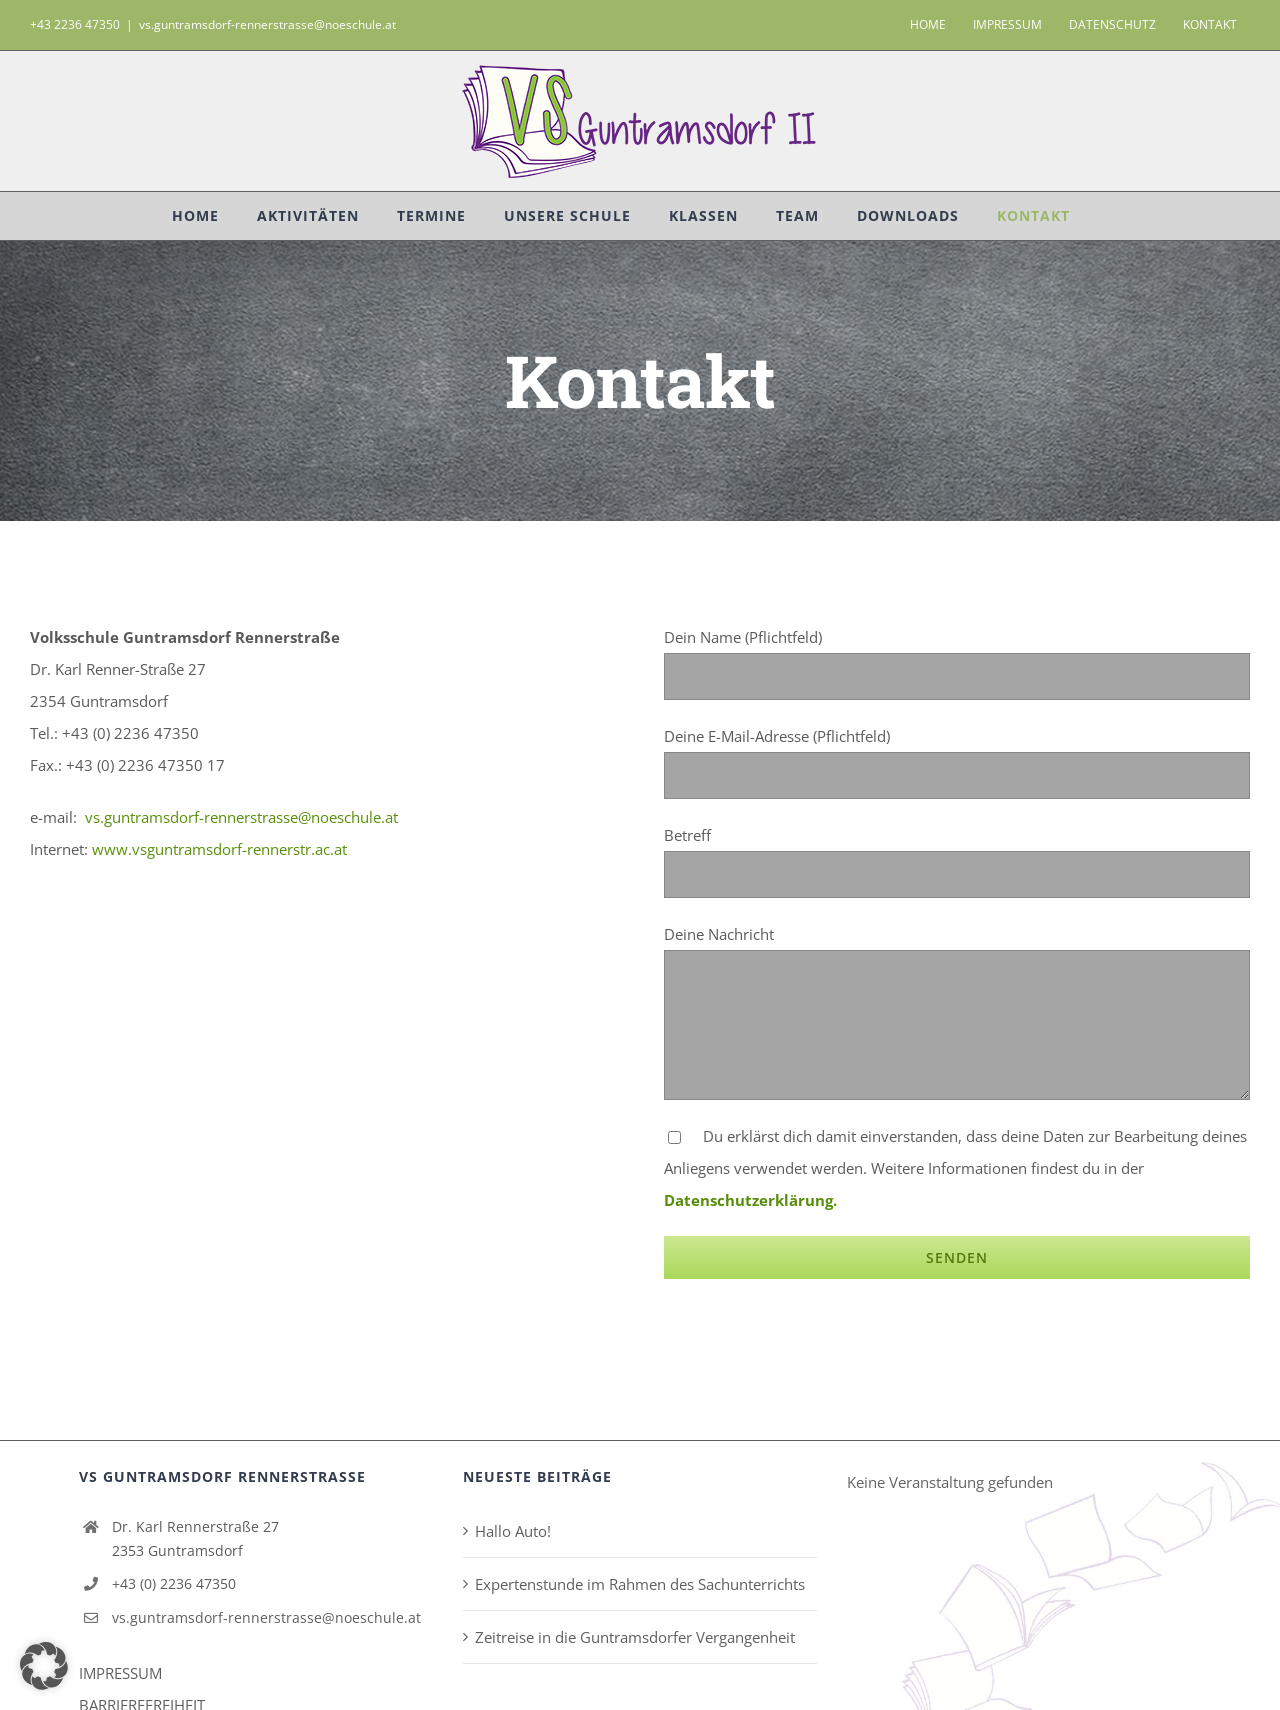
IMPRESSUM (120, 1673)
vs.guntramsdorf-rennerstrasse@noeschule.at (267, 24)
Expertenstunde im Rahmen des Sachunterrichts (640, 1584)
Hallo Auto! (513, 1531)
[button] (44, 1666)
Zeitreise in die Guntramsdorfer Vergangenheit (635, 1637)
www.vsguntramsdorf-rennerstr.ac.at (219, 849)
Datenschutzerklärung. (750, 1200)
